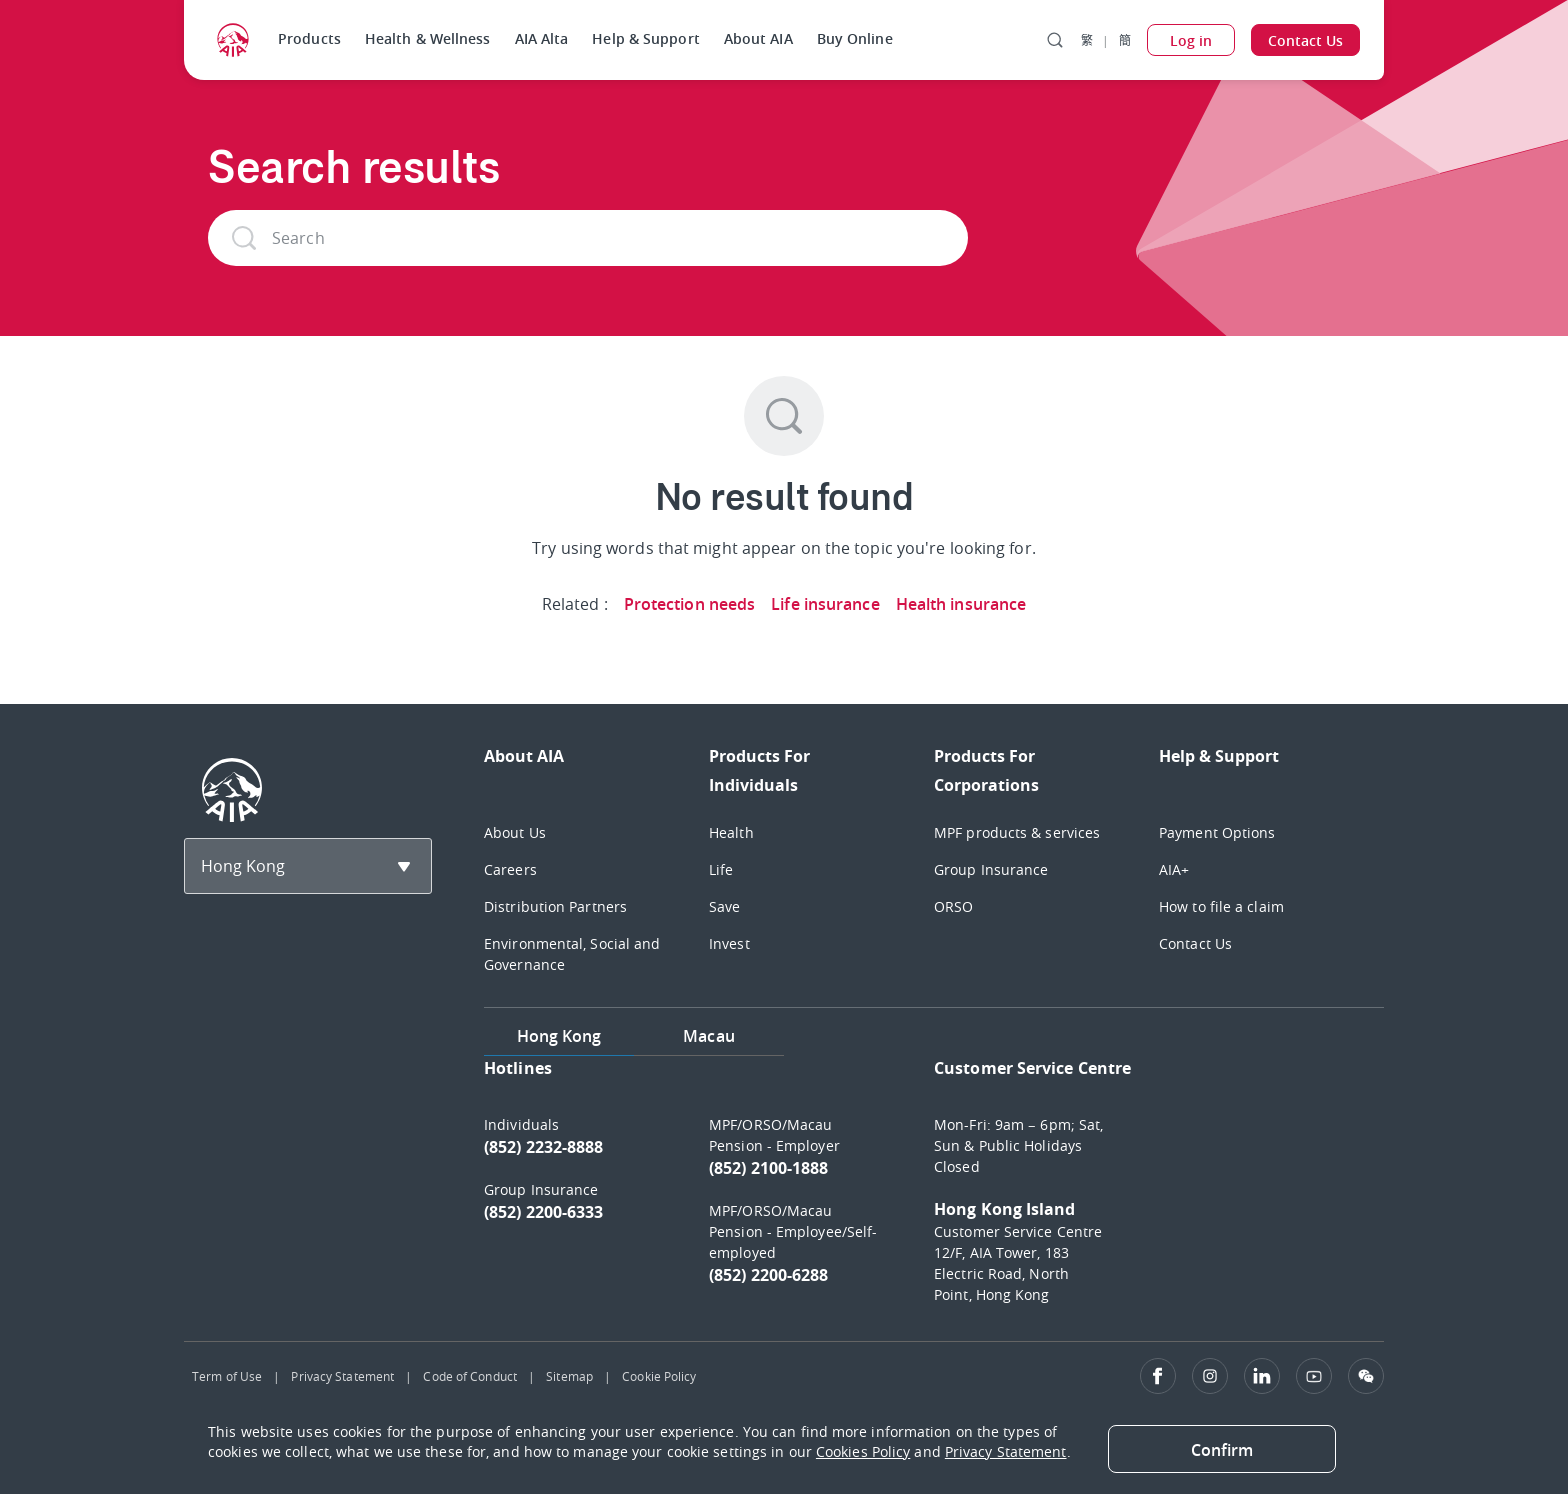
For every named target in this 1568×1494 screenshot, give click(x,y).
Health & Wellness (428, 38)
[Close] (1222, 1449)
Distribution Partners (555, 906)
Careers (510, 869)
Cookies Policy (863, 1451)
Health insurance (961, 604)
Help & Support (645, 38)
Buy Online (855, 38)
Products (309, 38)
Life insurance (825, 604)
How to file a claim (1221, 906)
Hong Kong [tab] (559, 1036)
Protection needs (690, 604)
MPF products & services (1017, 832)
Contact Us (1195, 943)
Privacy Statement (342, 1376)
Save (724, 906)
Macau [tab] (709, 1036)
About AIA (758, 38)
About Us (515, 832)
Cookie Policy (659, 1376)
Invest (729, 943)
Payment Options (1217, 832)
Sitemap (569, 1376)
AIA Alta (542, 38)
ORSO (953, 906)
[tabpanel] (934, 1190)
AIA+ (1174, 869)
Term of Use (227, 1376)
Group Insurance (991, 869)
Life (721, 869)
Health (731, 832)
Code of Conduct (470, 1376)
